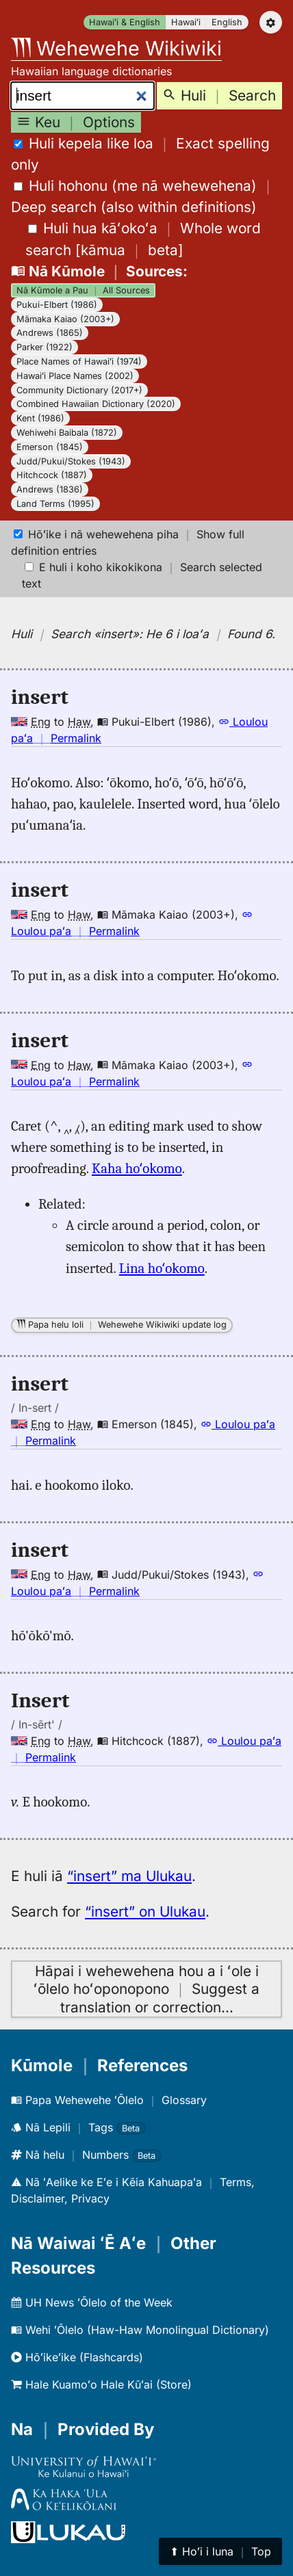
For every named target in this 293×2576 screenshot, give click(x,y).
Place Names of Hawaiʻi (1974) (79, 361)
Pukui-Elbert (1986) (56, 305)
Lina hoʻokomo (162, 1268)
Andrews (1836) (49, 489)
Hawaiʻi (186, 22)
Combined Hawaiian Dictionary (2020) (95, 404)
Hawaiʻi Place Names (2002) (75, 376)
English (227, 22)
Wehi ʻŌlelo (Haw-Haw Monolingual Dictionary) (140, 2330)
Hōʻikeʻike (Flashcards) (77, 2357)
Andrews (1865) (49, 333)
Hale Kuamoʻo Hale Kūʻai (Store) (101, 2384)
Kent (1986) (40, 418)
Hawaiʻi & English (124, 22)
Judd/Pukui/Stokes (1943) (70, 461)
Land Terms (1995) (55, 504)
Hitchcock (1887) (51, 475)
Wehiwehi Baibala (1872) (66, 432)
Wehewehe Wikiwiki (116, 48)
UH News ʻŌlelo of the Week (92, 2302)
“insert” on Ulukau (145, 1911)
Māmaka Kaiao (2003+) (65, 319)
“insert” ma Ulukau (129, 1875)
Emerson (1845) (49, 447)
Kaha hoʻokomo (137, 1168)
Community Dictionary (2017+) (79, 390)
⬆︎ (220, 2551)
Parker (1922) (44, 347)
